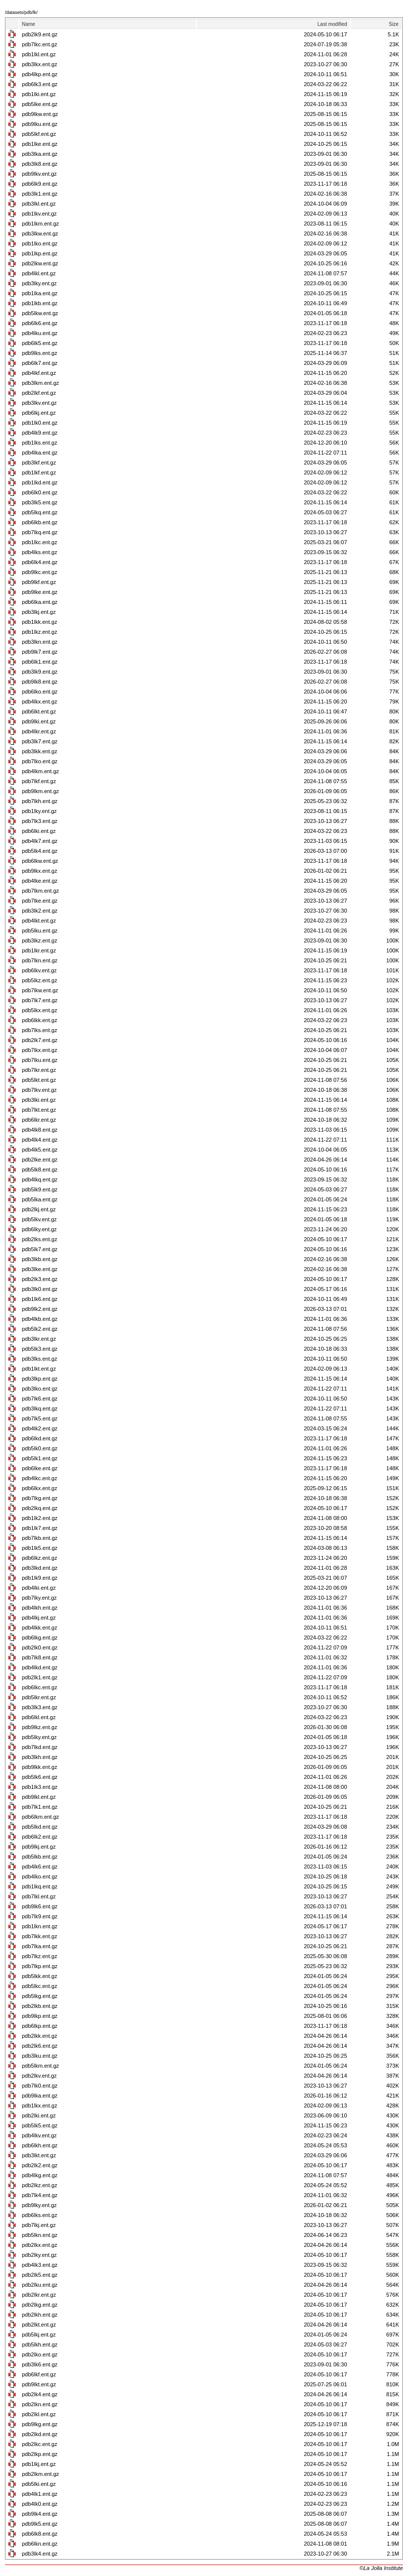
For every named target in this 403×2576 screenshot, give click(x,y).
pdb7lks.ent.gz (39, 1030)
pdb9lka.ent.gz (40, 2096)
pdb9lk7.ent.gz (40, 652)
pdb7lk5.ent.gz (40, 1418)
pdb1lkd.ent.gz (40, 482)
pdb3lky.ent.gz (39, 283)
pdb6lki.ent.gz (39, 831)
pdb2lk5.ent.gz (40, 2275)
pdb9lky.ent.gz (39, 2205)
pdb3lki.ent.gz (39, 1100)
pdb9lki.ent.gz (39, 721)
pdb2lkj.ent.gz (39, 1209)
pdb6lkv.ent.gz (39, 970)
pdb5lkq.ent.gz (40, 512)
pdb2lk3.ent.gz (40, 1279)
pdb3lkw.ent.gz (40, 233)
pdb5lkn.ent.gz (40, 2235)
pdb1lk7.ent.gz (40, 1528)
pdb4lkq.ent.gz (40, 1179)
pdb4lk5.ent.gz (40, 1150)
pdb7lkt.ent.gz (39, 1110)
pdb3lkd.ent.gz (40, 1568)
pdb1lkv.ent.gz (39, 214)
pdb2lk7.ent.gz (40, 1040)
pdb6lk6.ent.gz (40, 323)
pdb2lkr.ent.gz (39, 2295)
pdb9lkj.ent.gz (39, 1847)
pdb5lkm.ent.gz (40, 2066)
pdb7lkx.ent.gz (39, 1050)
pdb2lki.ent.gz (39, 2115)
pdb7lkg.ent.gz (40, 1498)
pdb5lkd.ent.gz (40, 1827)
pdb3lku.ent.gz (40, 2056)
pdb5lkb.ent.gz (40, 1857)
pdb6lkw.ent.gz (40, 861)
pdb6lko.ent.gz (40, 692)
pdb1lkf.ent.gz (39, 472)
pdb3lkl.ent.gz (39, 204)
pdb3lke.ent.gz (40, 1269)
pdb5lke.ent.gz (40, 104)
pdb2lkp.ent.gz (40, 2454)
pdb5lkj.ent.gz (39, 2335)
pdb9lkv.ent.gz (39, 174)
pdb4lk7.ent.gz (40, 841)
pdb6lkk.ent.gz (39, 1020)
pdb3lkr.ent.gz (39, 1339)
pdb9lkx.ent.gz (39, 871)
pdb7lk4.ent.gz (40, 2195)
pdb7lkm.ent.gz (40, 891)
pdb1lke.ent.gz (40, 144)
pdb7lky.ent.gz (39, 1598)
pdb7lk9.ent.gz (40, 1916)
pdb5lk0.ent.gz (40, 1448)
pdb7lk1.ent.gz (40, 1807)
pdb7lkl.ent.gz (39, 1896)
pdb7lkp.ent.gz (40, 1966)
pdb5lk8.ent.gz (40, 1169)
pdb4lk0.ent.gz (40, 2504)
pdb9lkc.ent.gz (39, 572)
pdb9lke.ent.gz (40, 592)
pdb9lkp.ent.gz (40, 2016)
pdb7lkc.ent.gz (39, 44)
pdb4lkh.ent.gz (40, 1608)
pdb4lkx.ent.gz (39, 701)
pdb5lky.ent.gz (39, 1737)
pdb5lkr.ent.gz (39, 1697)
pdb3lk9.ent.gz (40, 672)
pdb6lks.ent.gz (39, 2215)
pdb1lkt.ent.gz (39, 1369)
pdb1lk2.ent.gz (40, 1518)
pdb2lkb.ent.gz (40, 2006)
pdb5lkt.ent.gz (39, 1080)
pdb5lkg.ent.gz (40, 1996)
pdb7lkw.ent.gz (40, 990)
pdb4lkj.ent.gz (39, 1618)
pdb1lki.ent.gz (39, 94)
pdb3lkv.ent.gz (39, 403)
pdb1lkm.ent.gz (40, 224)
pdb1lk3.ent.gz (40, 1787)
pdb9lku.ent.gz (40, 124)
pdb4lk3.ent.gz (40, 2265)
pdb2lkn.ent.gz (40, 2404)
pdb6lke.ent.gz (40, 1468)
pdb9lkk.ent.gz (39, 1767)
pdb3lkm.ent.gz (40, 383)
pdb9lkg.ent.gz (40, 2424)
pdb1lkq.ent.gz (40, 1886)
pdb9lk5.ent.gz (40, 2524)
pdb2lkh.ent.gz (40, 2315)
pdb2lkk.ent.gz (39, 2036)
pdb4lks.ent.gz (39, 552)
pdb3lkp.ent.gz (40, 1379)
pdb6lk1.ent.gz (40, 662)
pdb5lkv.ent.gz (39, 1219)
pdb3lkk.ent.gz (39, 751)
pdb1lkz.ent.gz (39, 632)
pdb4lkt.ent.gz (39, 921)
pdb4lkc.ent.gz (39, 1478)
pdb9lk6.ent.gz (40, 1906)
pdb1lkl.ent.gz (39, 54)
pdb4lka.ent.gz (40, 453)
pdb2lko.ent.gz (40, 2354)
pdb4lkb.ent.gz (40, 1319)
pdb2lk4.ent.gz (40, 2394)
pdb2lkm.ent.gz (40, 2474)
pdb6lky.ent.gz (39, 1229)
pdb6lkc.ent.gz (39, 1687)
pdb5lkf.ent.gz (39, 134)
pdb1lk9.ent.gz (40, 1578)
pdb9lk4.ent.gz (40, 2514)
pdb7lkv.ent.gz (39, 1090)
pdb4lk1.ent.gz (40, 2494)
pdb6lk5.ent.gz (40, 343)
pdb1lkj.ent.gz (39, 2464)
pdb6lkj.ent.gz (39, 413)
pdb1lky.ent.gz (39, 811)
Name (28, 24)
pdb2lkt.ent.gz (39, 2325)
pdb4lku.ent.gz (40, 333)
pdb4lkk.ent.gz (39, 1628)
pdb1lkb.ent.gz (40, 303)
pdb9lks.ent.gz (39, 353)
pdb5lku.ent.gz (40, 931)
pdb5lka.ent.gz (40, 1199)
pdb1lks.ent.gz (39, 443)
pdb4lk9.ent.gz (40, 433)
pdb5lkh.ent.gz (40, 2344)
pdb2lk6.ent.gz (40, 2046)
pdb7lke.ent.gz (40, 901)
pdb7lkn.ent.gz (40, 960)
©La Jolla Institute (381, 2568)
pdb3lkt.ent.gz (39, 2155)
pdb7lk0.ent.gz (40, 2086)
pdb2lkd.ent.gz (40, 2434)
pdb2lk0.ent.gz (40, 1647)
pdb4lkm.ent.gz (40, 771)
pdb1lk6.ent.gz (40, 1299)
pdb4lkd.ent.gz (40, 1667)
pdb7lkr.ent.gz (39, 1070)
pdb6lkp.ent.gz (40, 2026)
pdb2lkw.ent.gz (40, 263)
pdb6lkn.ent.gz (40, 2544)
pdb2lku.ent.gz (40, 2285)
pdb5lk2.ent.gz (40, 1329)
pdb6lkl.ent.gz (39, 1717)
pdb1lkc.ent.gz (39, 542)
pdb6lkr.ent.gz (39, 1120)
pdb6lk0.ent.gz (40, 492)
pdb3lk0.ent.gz (40, 1289)
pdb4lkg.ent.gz (40, 2175)
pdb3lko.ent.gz (40, 1389)
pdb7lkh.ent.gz (40, 801)
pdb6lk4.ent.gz (40, 562)
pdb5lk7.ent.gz (40, 1249)
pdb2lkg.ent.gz (40, 2305)
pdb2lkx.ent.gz (39, 2245)
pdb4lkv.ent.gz (39, 2135)
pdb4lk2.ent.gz (40, 1428)
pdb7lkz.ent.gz (39, 1956)
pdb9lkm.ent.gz (40, 791)
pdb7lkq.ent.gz (40, 532)
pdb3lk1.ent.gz (40, 194)
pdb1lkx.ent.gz (39, 2105)
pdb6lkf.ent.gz (39, 2374)
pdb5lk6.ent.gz (40, 1777)
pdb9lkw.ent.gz (40, 114)
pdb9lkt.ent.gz (39, 2384)
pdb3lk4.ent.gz (40, 2554)
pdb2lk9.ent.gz (40, 34)
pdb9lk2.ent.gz (40, 1309)
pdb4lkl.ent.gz (39, 273)
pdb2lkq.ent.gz (40, 1508)
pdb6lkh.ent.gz (40, 2145)
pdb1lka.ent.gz (40, 293)
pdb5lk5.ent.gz (40, 2125)
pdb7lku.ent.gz (40, 1060)
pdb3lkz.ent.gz (39, 940)
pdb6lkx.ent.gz (39, 1488)
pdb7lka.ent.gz (40, 1946)
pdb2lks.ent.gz (39, 1239)
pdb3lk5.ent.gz (40, 502)
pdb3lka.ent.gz (40, 154)
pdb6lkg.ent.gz (40, 1637)
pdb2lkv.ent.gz (39, 2076)
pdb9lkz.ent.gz (39, 1727)
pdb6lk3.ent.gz (40, 84)
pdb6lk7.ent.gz (40, 363)
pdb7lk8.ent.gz (40, 1657)
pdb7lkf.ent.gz (39, 781)
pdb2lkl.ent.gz (39, 2414)
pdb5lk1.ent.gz (40, 1458)
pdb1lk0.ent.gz (40, 423)
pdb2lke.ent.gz (40, 1160)
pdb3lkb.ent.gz (40, 1259)
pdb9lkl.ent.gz (39, 1797)
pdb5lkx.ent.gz (39, 1010)
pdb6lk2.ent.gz (40, 1837)
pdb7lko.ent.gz (40, 761)
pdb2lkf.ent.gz (39, 393)
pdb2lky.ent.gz (39, 2255)
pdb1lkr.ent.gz (39, 950)
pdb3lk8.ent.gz (40, 164)
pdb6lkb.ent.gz (40, 522)
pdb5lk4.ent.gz (40, 851)
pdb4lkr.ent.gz (39, 731)
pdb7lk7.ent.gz (40, 1000)
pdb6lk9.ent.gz (40, 184)
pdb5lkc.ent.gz (39, 1986)
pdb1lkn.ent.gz (40, 1926)
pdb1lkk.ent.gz (39, 622)
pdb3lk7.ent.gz (40, 741)
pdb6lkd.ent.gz (40, 1438)
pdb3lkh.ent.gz (40, 1757)
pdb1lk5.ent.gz (40, 1548)
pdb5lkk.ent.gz (39, 1976)
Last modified (332, 24)
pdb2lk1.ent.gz (40, 1677)
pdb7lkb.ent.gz (40, 1538)
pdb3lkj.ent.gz (39, 612)
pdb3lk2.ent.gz (40, 911)
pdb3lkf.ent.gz (39, 463)
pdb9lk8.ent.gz (40, 682)
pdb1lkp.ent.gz (40, 253)
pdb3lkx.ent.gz (39, 64)
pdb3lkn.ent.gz (40, 642)
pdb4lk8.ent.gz (40, 1130)
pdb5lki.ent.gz (39, 2484)
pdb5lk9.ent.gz (40, 1189)
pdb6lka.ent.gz (40, 602)
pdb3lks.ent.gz (39, 1359)
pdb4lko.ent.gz (40, 1876)
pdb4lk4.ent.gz (40, 1140)
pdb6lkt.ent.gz (39, 711)
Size (394, 24)
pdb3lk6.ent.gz (40, 2364)
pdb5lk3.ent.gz (40, 1349)
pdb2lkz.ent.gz (39, 2185)
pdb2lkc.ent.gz (39, 2444)
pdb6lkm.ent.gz (40, 1817)
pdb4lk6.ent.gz (40, 1867)
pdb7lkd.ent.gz (40, 1747)
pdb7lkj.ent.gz (39, 2225)
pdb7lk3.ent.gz (40, 821)
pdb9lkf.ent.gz (39, 582)
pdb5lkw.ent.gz (40, 313)
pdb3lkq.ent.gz (40, 1408)
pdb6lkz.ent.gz (39, 1558)
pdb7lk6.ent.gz (40, 1399)
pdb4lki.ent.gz (39, 1588)
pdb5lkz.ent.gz (39, 980)
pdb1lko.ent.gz (40, 243)
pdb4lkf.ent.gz (39, 373)
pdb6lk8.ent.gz (40, 2534)
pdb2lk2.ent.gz (40, 2165)
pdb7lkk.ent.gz (39, 1936)
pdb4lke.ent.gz (40, 881)
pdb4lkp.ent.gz (40, 74)
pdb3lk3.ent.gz (40, 1707)
